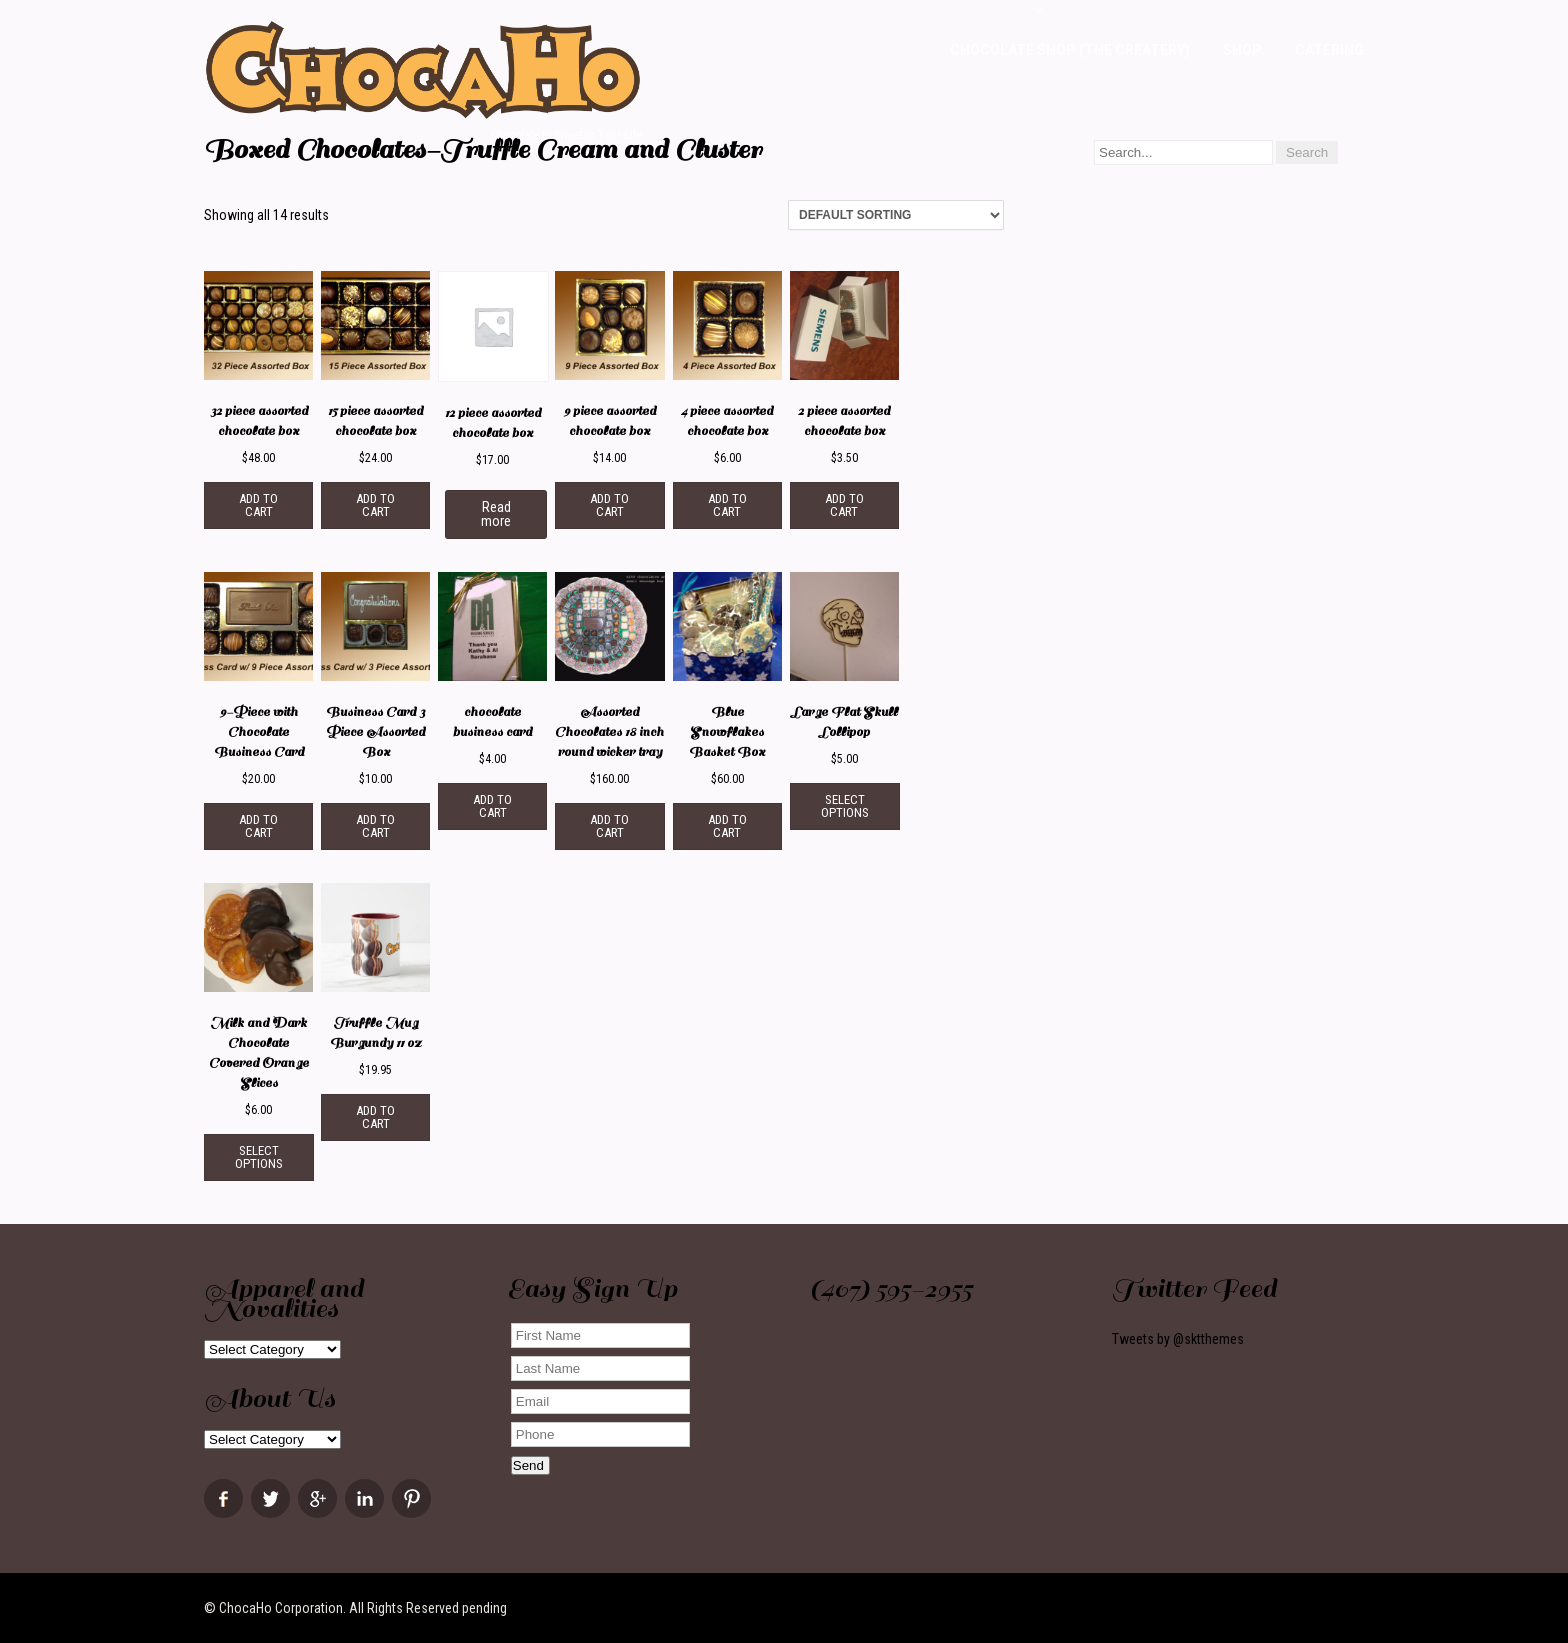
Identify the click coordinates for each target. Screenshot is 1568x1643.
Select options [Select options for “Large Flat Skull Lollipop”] (845, 806)
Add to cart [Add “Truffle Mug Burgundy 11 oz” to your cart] (375, 1117)
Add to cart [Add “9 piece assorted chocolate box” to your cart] (609, 505)
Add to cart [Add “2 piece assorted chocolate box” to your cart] (844, 505)
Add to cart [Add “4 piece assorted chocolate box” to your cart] (727, 505)
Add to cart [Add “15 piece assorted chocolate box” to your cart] (375, 505)
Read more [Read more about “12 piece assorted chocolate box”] (496, 514)
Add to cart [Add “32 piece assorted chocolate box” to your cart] (258, 505)
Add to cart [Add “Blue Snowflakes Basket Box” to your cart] (727, 826)
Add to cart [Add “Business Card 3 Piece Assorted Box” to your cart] (375, 826)
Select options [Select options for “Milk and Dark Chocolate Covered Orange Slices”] (259, 1157)
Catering (1329, 50)
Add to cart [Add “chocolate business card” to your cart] (492, 806)
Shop (1242, 50)
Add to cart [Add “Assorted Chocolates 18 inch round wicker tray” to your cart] (609, 826)
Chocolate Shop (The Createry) (1070, 50)
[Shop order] (896, 215)
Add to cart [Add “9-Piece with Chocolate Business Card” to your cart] (258, 826)
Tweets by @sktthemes (1178, 1339)
